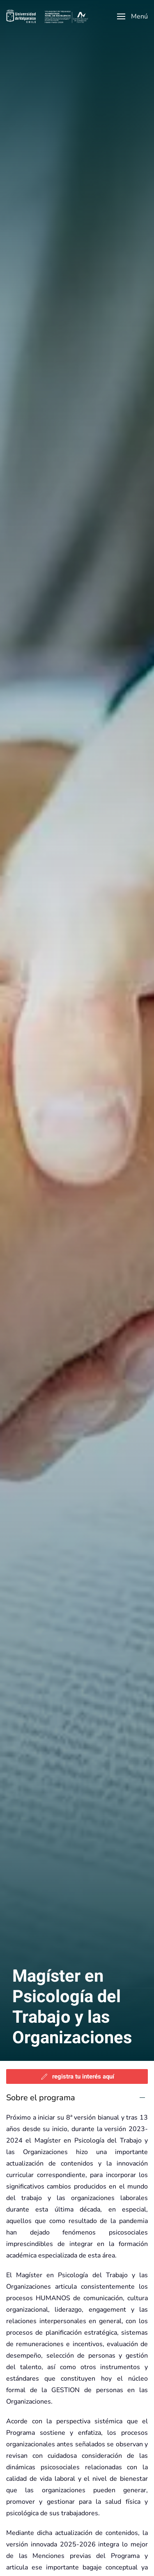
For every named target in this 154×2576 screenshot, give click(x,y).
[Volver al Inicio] (47, 16)
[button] (132, 16)
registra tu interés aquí (77, 2076)
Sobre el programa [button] (40, 2097)
